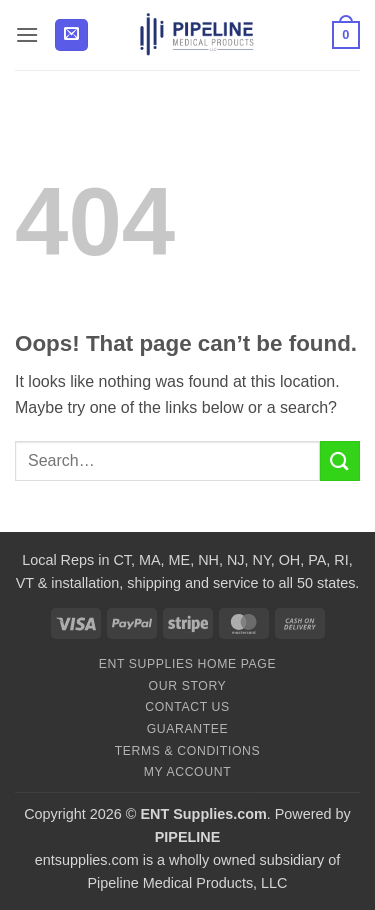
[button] (27, 34)
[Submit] (340, 460)
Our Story (188, 686)
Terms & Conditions (188, 751)
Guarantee (188, 729)
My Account (187, 772)
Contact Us (187, 707)
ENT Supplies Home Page (188, 664)
